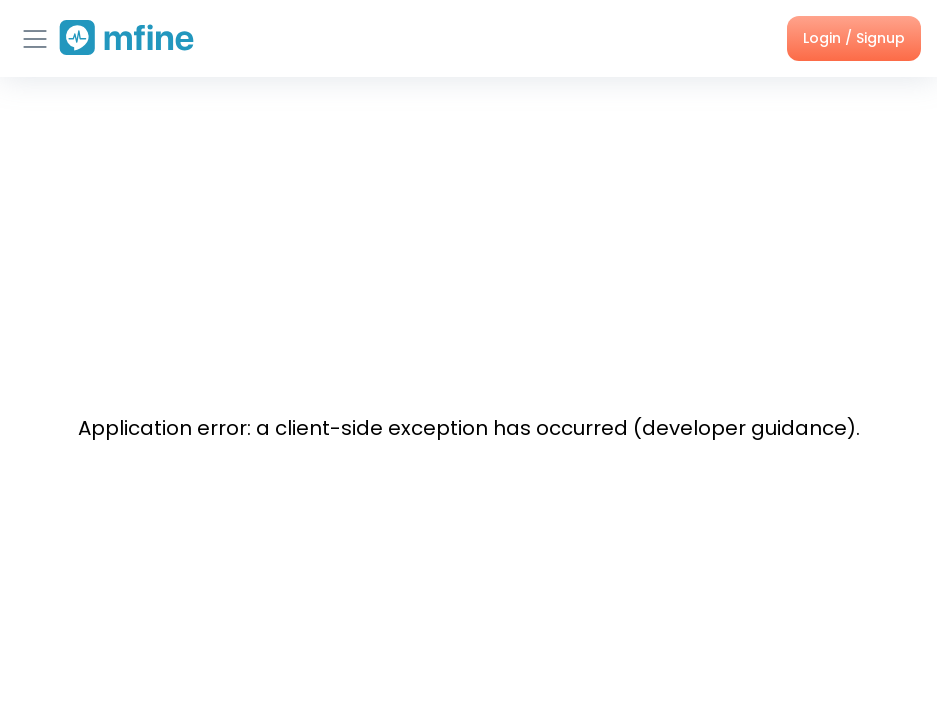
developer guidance (744, 428)
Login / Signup (854, 38)
